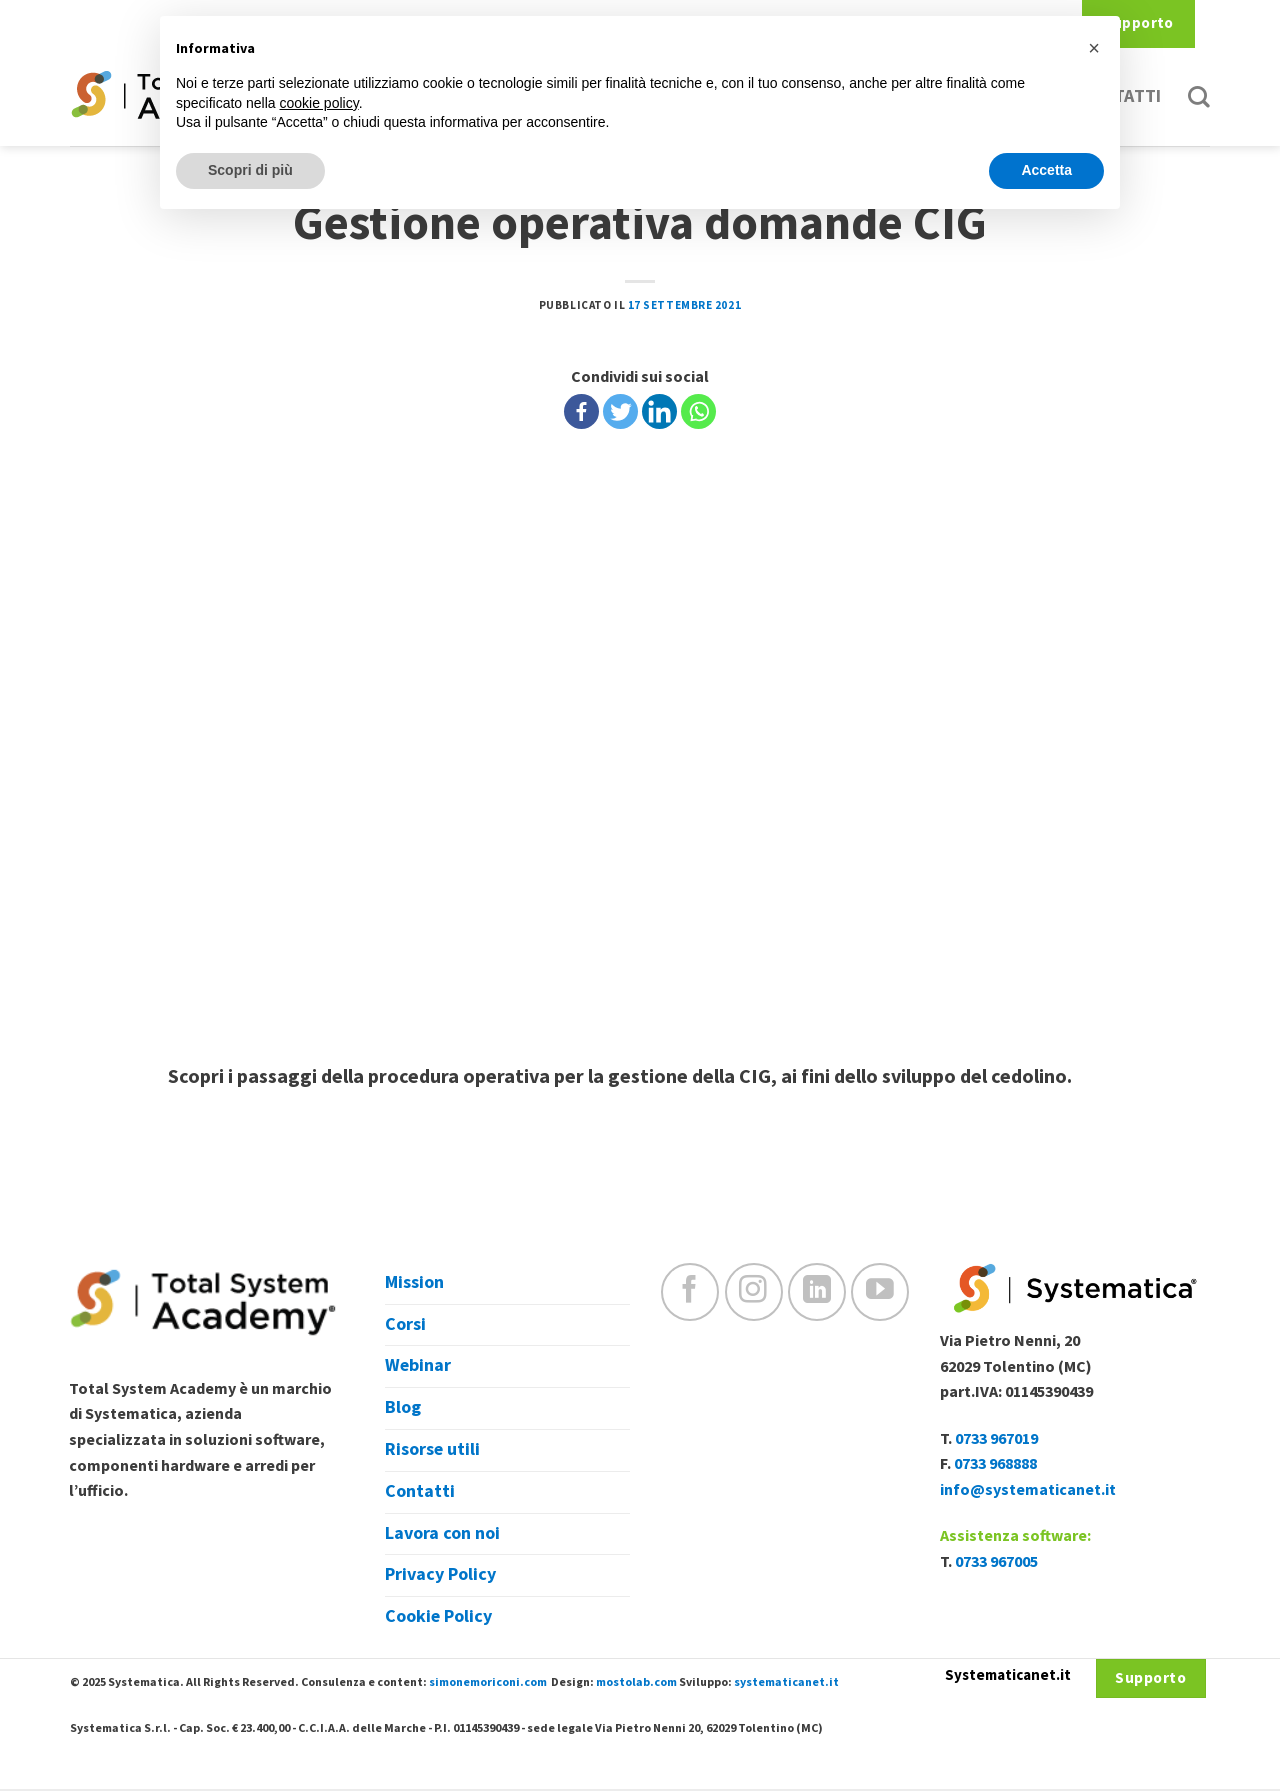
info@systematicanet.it (1028, 1490)
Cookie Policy (438, 1616)
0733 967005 (996, 1562)
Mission (414, 1282)
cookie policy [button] (319, 103)
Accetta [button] (1046, 170)
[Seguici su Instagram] (754, 1292)
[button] (1094, 48)
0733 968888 (995, 1464)
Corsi (405, 1324)
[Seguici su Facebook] (690, 1292)
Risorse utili (432, 1449)
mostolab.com (636, 1682)
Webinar (418, 1365)
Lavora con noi (442, 1533)
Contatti (420, 1491)
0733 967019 (996, 1439)
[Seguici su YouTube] (880, 1292)
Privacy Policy (440, 1574)
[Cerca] (1199, 97)
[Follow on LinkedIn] (817, 1292)
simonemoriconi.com (488, 1682)
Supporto (1138, 23)
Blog (403, 1407)
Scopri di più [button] (250, 170)
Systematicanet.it (1008, 1675)
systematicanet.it (786, 1682)
